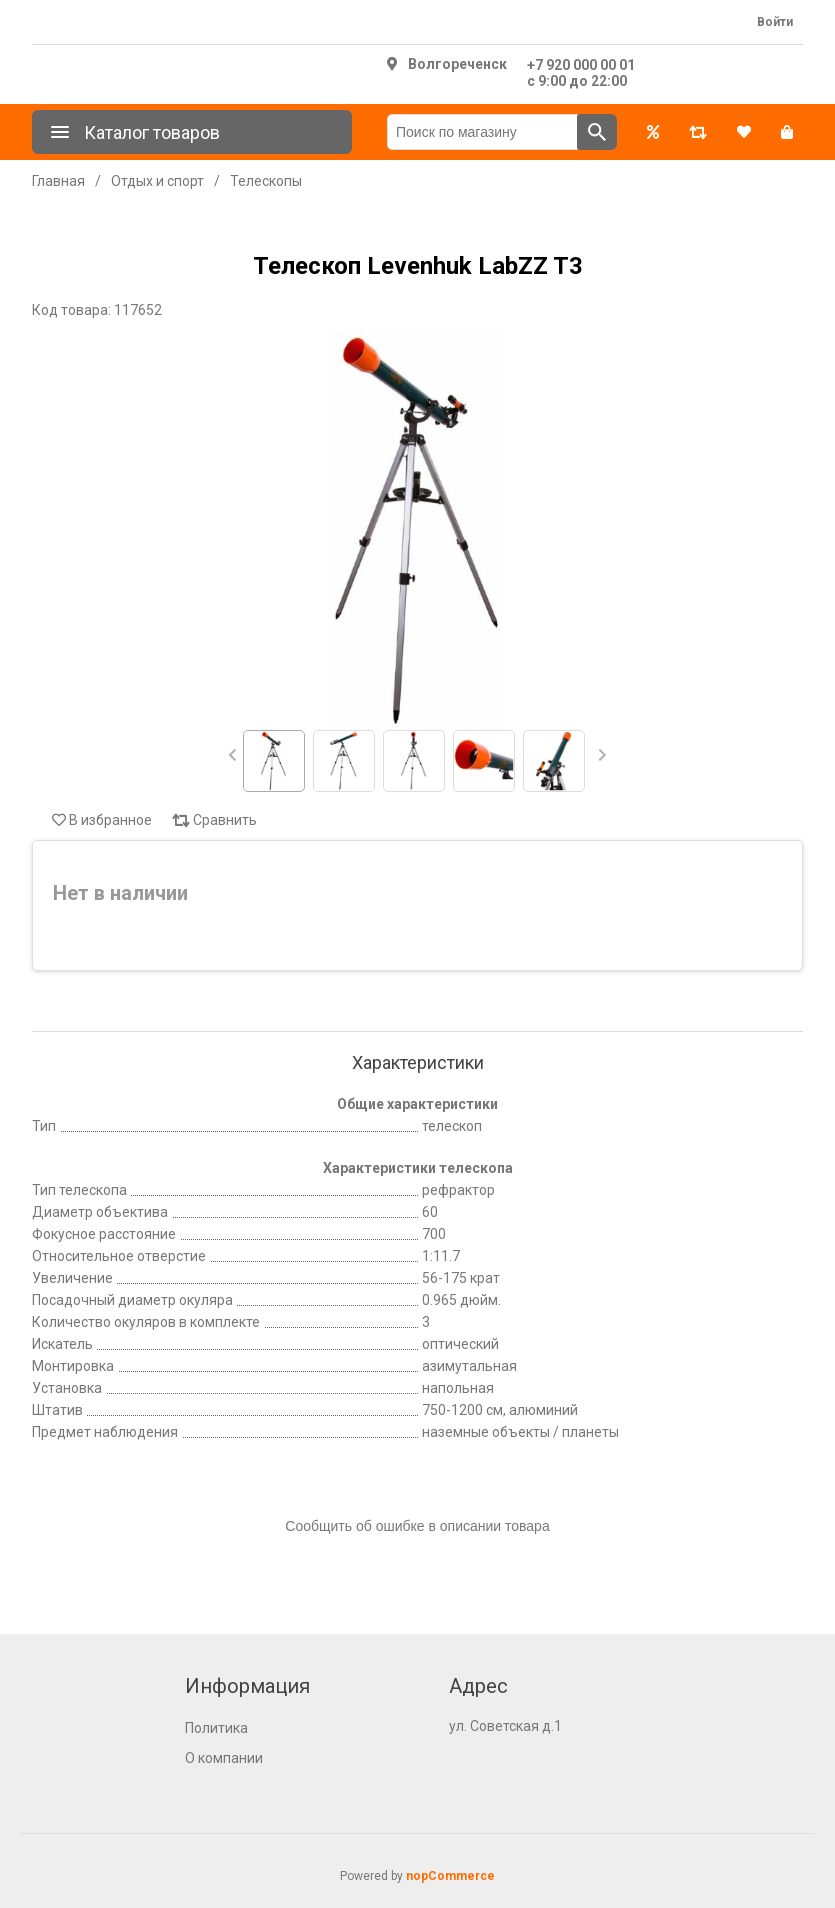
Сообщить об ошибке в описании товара (417, 1526)
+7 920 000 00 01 (581, 65)
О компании (224, 1758)
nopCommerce (450, 1876)
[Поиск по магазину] (482, 132)
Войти (775, 22)
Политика (216, 1728)
